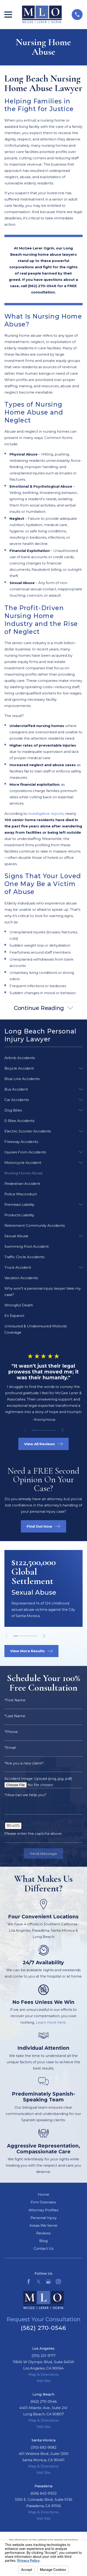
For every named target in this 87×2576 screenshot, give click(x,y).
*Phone (11, 1731)
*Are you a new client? (24, 1763)
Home (43, 2194)
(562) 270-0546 (43, 2328)
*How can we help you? (25, 1795)
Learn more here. (51, 2022)
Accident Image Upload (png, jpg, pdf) (38, 1779)
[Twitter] (38, 2281)
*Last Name (14, 1716)
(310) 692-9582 (43, 2447)
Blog (43, 2241)
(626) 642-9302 (43, 2493)
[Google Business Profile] (48, 2281)
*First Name (15, 1700)
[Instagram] (58, 2281)
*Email (10, 1747)
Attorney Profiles (43, 2210)
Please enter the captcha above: (33, 1833)
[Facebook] (28, 2281)
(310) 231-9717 (43, 2356)
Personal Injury (43, 2218)
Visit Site (43, 2381)
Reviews (43, 2233)
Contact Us (43, 2248)
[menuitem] (43, 1058)
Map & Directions (43, 2374)
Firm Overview (43, 2202)
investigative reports (46, 813)
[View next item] (62, 1430)
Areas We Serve (43, 2225)
